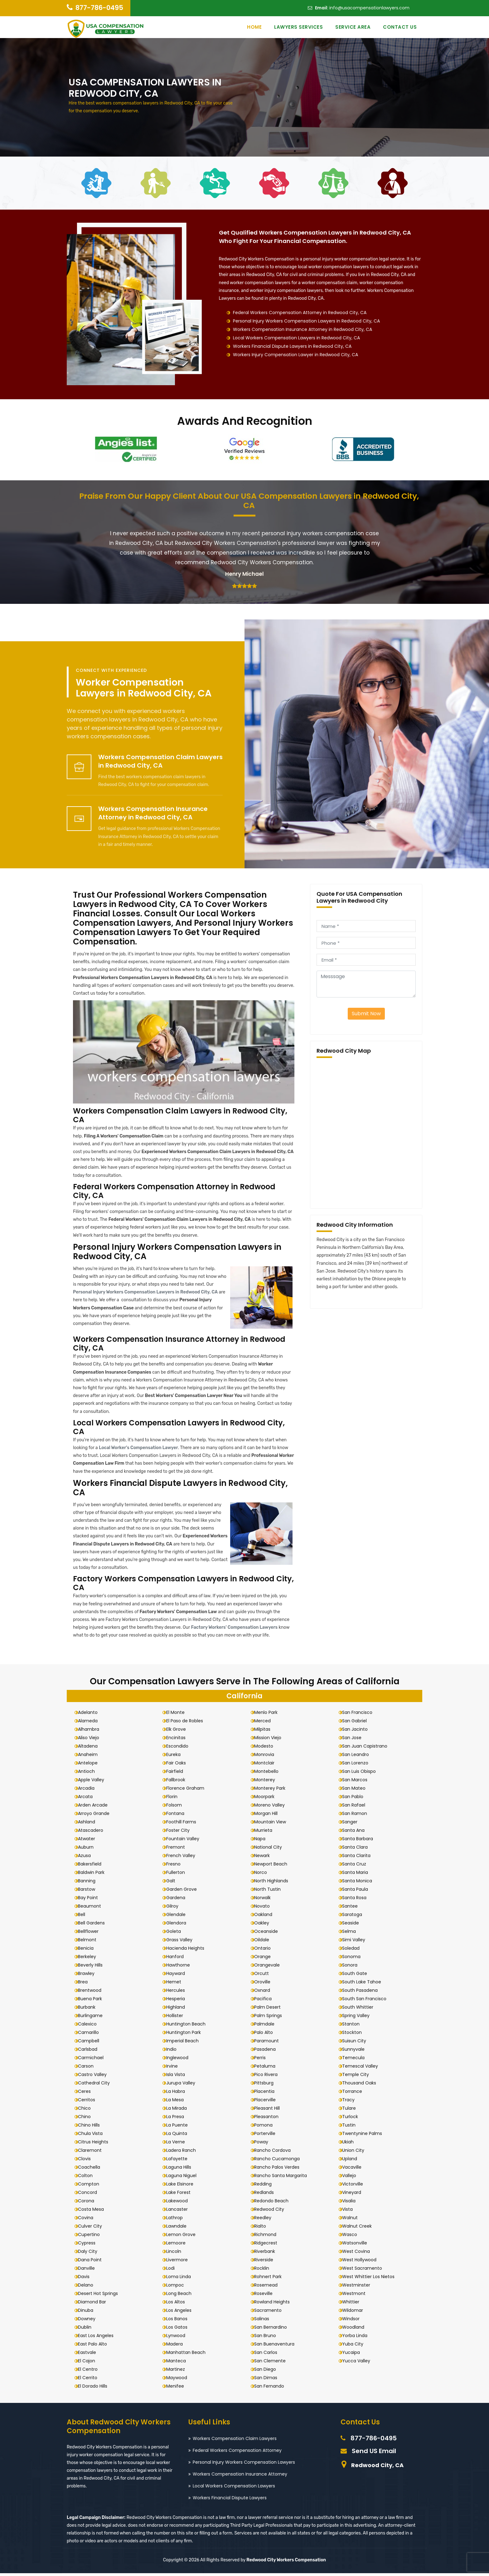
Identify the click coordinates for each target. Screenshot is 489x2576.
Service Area (352, 27)
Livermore (179, 2262)
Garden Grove (184, 1892)
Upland (352, 2161)
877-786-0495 (99, 7)
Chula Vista (93, 2136)
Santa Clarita (359, 1858)
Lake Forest (181, 2195)
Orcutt (264, 1976)
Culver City (93, 2228)
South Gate (357, 1976)
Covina (88, 2220)
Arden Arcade (95, 1807)
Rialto (263, 2228)
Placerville (267, 2102)
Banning (89, 1883)
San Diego (268, 2372)
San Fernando (272, 2388)
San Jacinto (357, 1732)
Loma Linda (181, 2279)
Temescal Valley (363, 2068)
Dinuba (88, 2313)
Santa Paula (358, 1892)
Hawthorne (180, 1967)
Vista (350, 2212)
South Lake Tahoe (364, 1984)
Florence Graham (188, 1791)
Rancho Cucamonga (280, 2161)
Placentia (267, 2094)
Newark (265, 1858)
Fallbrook (178, 1782)
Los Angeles (181, 2313)
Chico (87, 2111)
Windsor (353, 2321)
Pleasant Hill (270, 2111)
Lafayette (179, 2161)
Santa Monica (360, 1883)
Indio (174, 2052)
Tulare (352, 2111)
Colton (88, 2178)
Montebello (269, 1774)
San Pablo (355, 1799)
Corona (89, 2203)
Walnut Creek (360, 2228)
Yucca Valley (359, 2363)
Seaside (353, 1925)
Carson (88, 2068)
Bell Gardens (94, 1925)
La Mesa (177, 2102)
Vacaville (354, 2169)
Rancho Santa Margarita (283, 2178)
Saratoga (355, 1917)
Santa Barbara (360, 1841)
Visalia (351, 2203)
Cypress (89, 2245)
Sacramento (270, 2313)
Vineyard (354, 2195)
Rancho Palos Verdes (279, 2169)
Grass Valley (182, 1942)
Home (254, 27)
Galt (173, 1883)
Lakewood (179, 2203)
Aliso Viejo (91, 1740)
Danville (89, 2271)
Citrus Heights (96, 2144)
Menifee (177, 2388)
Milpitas (265, 1732)
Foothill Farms (184, 1824)
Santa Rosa (357, 1900)
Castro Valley (95, 2077)
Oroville (265, 1984)
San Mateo (356, 1791)
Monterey (267, 1782)
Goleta (176, 1934)
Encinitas (178, 1740)
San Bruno (268, 2338)
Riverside (266, 2262)
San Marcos (357, 1782)
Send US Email (374, 2453)
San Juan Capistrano (367, 1748)
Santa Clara (357, 1849)
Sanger (352, 1824)
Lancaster (179, 2212)
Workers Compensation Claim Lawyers (235, 2441)
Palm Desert (270, 2009)
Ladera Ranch (183, 2153)
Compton (91, 2186)
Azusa (87, 1858)
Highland (178, 2009)
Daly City (90, 2254)
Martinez (178, 2372)
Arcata (88, 1799)
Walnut (353, 2220)
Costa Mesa (94, 2212)
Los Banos (179, 2321)
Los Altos (178, 2304)
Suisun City (357, 2043)
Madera (177, 2346)
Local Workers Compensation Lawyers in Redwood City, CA (296, 338)
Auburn (88, 1849)
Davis (86, 2279)
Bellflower (91, 1934)
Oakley (264, 1925)
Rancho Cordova (275, 2153)
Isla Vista (178, 2077)
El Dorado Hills (95, 2388)
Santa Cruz (357, 1866)
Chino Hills (92, 2127)
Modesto (266, 1748)
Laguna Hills (181, 2169)
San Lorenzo (358, 1765)
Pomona (266, 2127)
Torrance (355, 2094)
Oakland (266, 1917)
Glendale (178, 1917)
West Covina (359, 2254)
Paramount (269, 2043)
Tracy (351, 2102)
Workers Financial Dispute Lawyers (230, 2500)
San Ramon (357, 1816)
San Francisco (360, 1715)
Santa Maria (358, 1875)
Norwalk (265, 1900)
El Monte (178, 1715)
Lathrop (177, 2220)
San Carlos (268, 2355)
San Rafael (356, 1807)
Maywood (179, 2380)
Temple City (358, 2077)
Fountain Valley (185, 1841)
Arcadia (89, 1791)
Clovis (87, 2161)
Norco (263, 1875)
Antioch (89, 1774)
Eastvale (90, 2355)
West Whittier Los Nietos (371, 2279)
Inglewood (180, 2060)
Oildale (264, 1942)
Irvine (174, 2068)
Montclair (267, 1765)
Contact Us (400, 27)
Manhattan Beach (188, 2355)
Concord (90, 2195)
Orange (265, 1959)
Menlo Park (268, 1715)
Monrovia (267, 1757)
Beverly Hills (93, 1967)
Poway (264, 2144)
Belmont (90, 1942)
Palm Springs (271, 2018)
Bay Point (91, 1900)
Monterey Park (272, 1791)
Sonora (352, 1967)
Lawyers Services (298, 27)
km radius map (366, 1133)
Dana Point (92, 2262)
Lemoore (178, 2245)
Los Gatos (179, 2329)
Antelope (90, 1765)
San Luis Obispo (362, 1774)
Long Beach (181, 2296)
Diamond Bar (95, 2304)
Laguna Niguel (184, 2178)
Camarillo (91, 2035)
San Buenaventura (277, 2346)
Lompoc (177, 2287)
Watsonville (357, 2245)
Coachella (92, 2169)
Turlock (353, 2119)
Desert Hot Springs (101, 2296)
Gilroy (175, 1908)
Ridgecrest (268, 2245)
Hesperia (178, 2001)
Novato (265, 1908)
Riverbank (267, 2254)
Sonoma (354, 1959)
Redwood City (272, 2212)
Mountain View (273, 1824)
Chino (87, 2119)
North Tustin (270, 1892)
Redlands (267, 2195)
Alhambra (91, 1732)
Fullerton (178, 1875)
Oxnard (265, 1993)
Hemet (176, 1984)
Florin (174, 1799)
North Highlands (274, 1883)
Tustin (351, 2127)
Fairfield (177, 1774)
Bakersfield (92, 1866)
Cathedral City (97, 2085)
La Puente (179, 2127)
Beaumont (92, 1908)
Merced (265, 1723)
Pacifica (265, 2001)
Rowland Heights (275, 2304)
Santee (353, 1908)
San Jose (354, 1740)
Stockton (355, 2035)
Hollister (177, 2018)
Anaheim (90, 1757)
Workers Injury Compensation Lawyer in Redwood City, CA (295, 355)
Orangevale (270, 1967)
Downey (89, 2321)
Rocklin (264, 2271)
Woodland (356, 2329)
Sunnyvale (356, 2052)
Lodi (173, 2271)
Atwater (89, 1841)
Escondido (180, 1748)
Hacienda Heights (188, 1951)
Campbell (91, 2043)
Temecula (356, 2060)
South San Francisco (367, 2001)
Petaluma (267, 2068)
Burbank (89, 2009)
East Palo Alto (95, 2346)
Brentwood (92, 1993)
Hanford (177, 1959)
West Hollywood (362, 2262)
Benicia (88, 1951)
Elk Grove (178, 1732)
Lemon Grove (183, 2237)
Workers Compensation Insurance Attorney (240, 2476)
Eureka (176, 1757)
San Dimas (268, 2380)
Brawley (89, 1976)
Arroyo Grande (96, 1816)
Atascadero (93, 1833)
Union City (356, 2153)
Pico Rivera (268, 2077)
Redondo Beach (274, 2203)
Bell (84, 1917)
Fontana (178, 1816)
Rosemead (268, 2287)
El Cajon (89, 2363)
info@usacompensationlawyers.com (369, 8)
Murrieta (266, 1833)
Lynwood (178, 2338)
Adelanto (90, 1715)
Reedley (265, 2220)
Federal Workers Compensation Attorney (237, 2453)
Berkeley (90, 1959)
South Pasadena (362, 1993)
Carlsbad (90, 2052)
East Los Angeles (98, 2338)
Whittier (353, 2304)
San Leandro (358, 1757)
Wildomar (355, 2313)
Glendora (179, 1925)
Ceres (87, 2094)
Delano (88, 2287)
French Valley (183, 1858)
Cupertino (92, 2237)
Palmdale (267, 2026)
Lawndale (179, 2228)
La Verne (178, 2144)
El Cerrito (90, 2380)
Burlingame (93, 2018)
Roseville (266, 2296)
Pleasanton (269, 2119)
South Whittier (360, 2009)
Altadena (90, 1748)
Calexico (90, 2026)
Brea (85, 1984)
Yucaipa (354, 2355)
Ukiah (350, 2144)
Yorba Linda (357, 2338)
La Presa (177, 2119)
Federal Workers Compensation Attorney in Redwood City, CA (299, 312)
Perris (263, 2060)
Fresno (176, 1866)
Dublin (87, 2329)
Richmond (268, 2237)
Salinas (264, 2321)
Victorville (355, 2186)
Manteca (178, 2363)
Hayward (178, 1976)
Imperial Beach (185, 2043)
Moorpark (267, 1799)
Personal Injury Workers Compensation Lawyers (244, 2465)
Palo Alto (266, 2035)
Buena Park (93, 2001)
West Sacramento (365, 2271)
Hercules (178, 1993)
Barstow (89, 1892)
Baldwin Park (94, 1875)
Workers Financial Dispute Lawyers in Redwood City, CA (292, 346)
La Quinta (179, 2136)
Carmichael (93, 2060)
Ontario (265, 1951)
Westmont (356, 2296)
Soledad (353, 1951)
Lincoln (176, 2254)
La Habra (178, 2094)
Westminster (359, 2287)
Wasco (352, 2237)
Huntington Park (186, 2035)
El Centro (90, 2372)
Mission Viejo (270, 1740)
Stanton (353, 2026)
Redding (265, 2186)
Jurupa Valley (183, 2085)
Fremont (178, 1849)
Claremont (92, 2153)
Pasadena (267, 2052)
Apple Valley (94, 1782)
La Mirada (179, 2111)
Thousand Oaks (362, 2085)
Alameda (90, 1723)
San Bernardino (273, 2329)
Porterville (267, 2136)
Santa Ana (356, 1833)
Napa (262, 1841)
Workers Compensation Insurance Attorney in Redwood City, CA (302, 329)
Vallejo (352, 2178)
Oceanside (269, 1934)
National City (271, 1849)
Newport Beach (273, 1866)
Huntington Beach (188, 2026)
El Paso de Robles (187, 1723)
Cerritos (89, 2102)
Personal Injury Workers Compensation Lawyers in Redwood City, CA (306, 321)
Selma (352, 1934)
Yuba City (355, 2346)
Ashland (89, 1824)
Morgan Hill (268, 1816)
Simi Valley (356, 1942)
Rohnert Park (270, 2279)
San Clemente (272, 2363)
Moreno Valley (272, 1807)
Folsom (176, 1807)
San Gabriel (357, 1723)
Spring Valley (358, 2018)
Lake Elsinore (182, 2186)
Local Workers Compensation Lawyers (234, 2488)
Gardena (178, 1900)
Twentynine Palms (365, 2136)
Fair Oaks (178, 1765)
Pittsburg (266, 2085)
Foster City (180, 1833)
